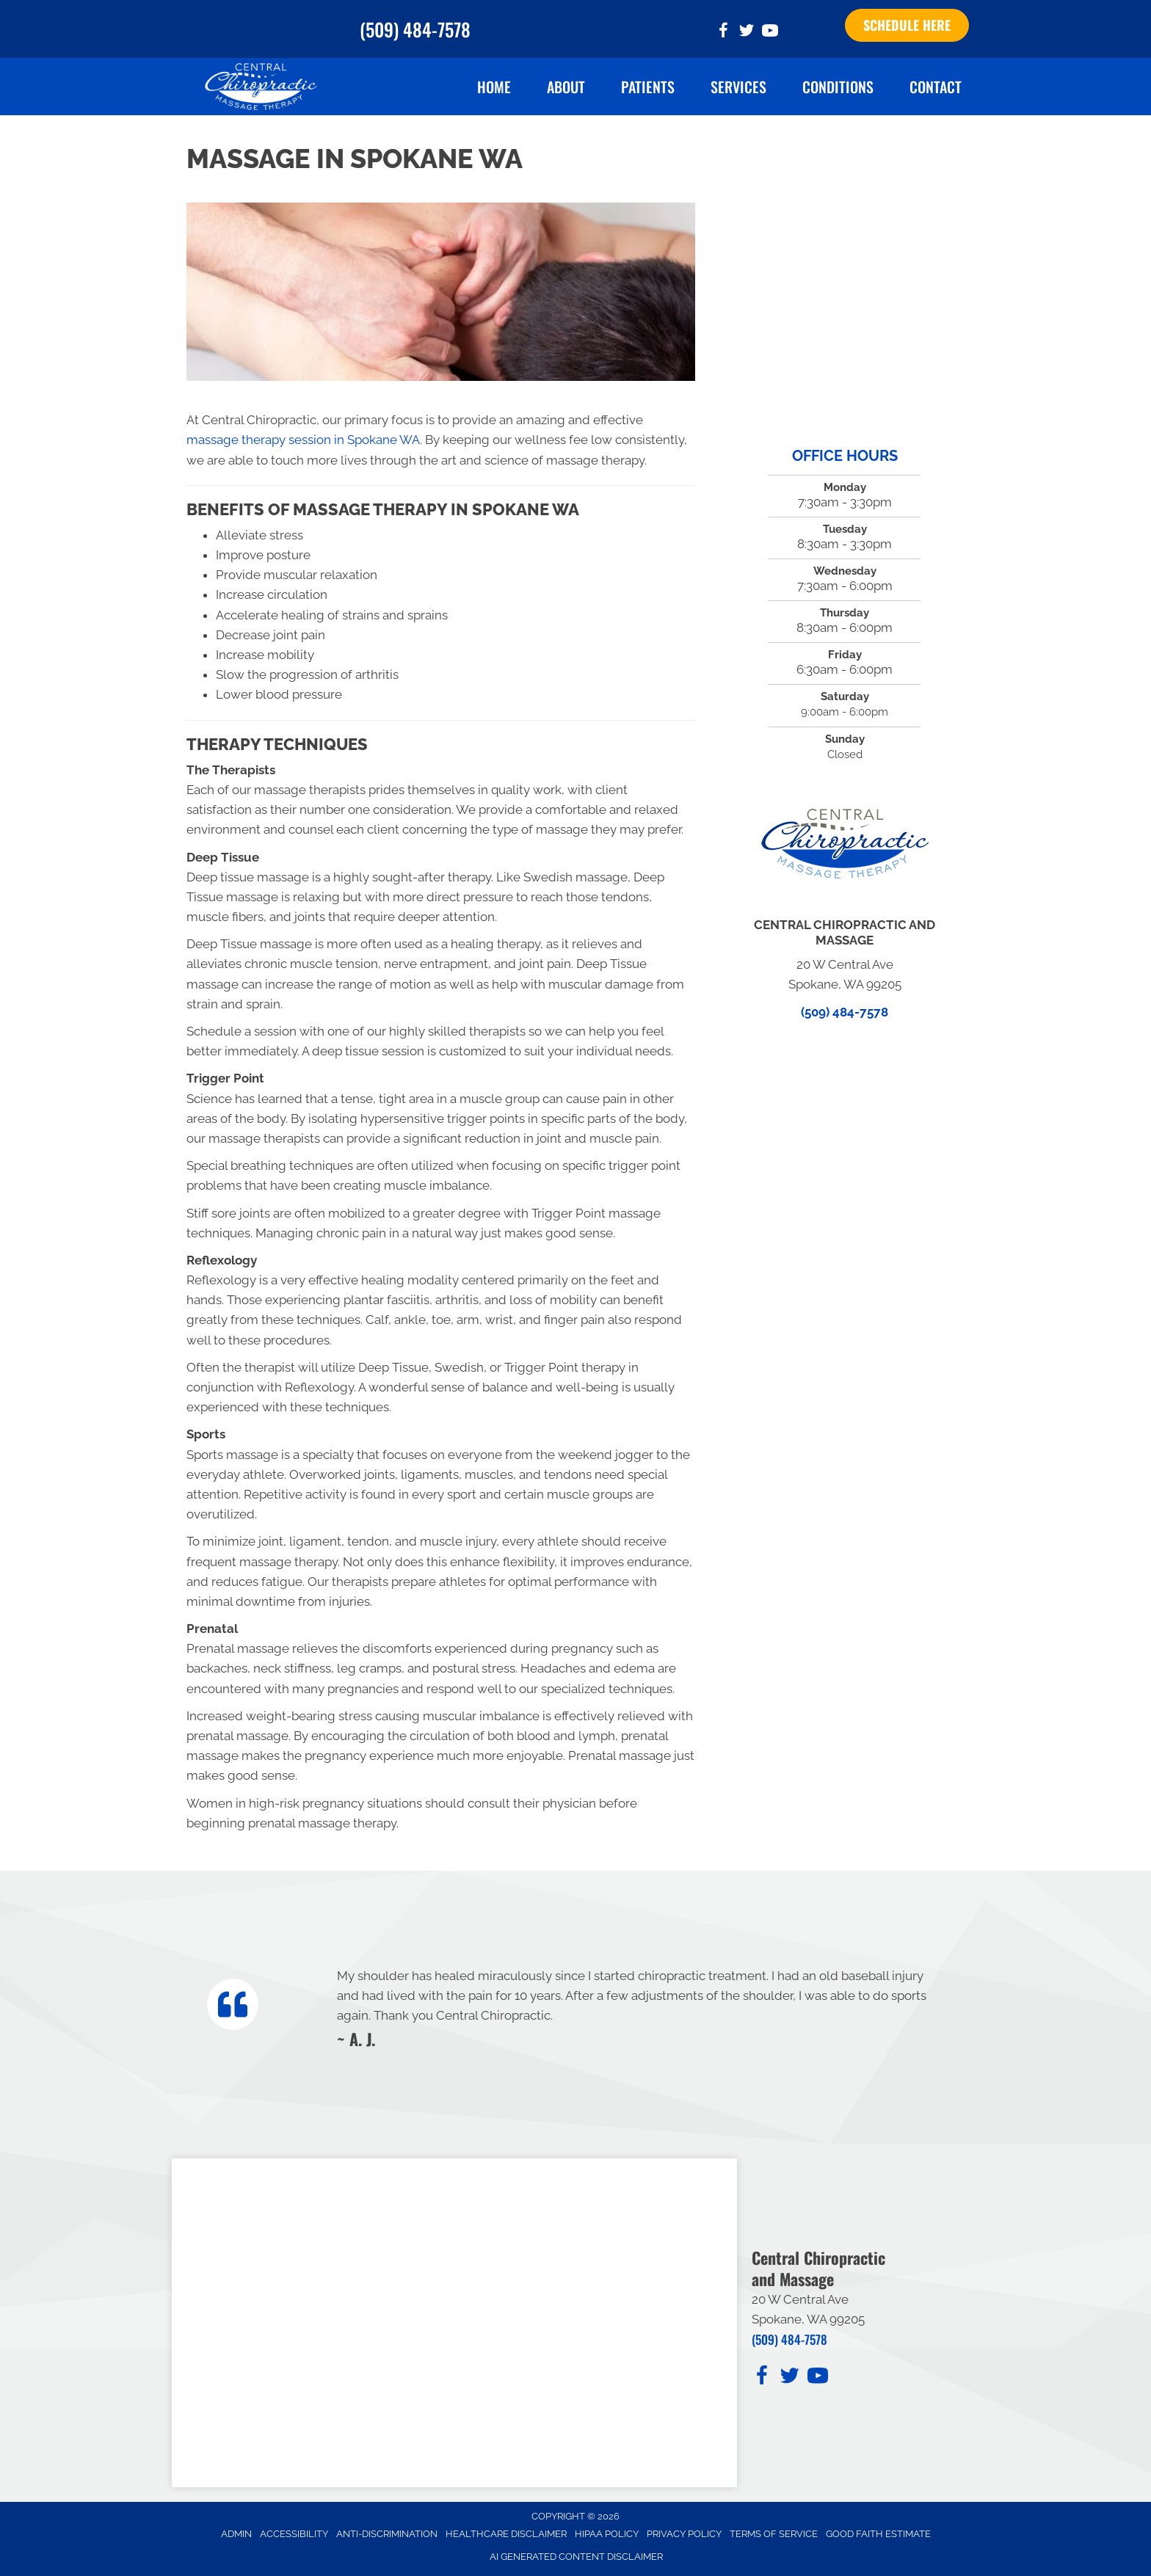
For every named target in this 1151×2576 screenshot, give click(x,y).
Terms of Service (774, 2533)
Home (494, 87)
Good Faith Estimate (878, 2533)
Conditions (838, 87)
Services (738, 87)
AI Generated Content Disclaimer (576, 2556)
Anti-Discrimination (386, 2533)
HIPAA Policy (607, 2533)
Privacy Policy (684, 2533)
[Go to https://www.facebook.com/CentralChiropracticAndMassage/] (723, 32)
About (566, 87)
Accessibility (294, 2533)
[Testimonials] (636, 2007)
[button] (907, 26)
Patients (648, 87)
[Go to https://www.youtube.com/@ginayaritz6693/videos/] (770, 32)
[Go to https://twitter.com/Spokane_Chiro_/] (746, 32)
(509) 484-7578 (415, 29)
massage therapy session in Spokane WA (303, 439)
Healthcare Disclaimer (506, 2533)
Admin (236, 2533)
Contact (935, 87)
